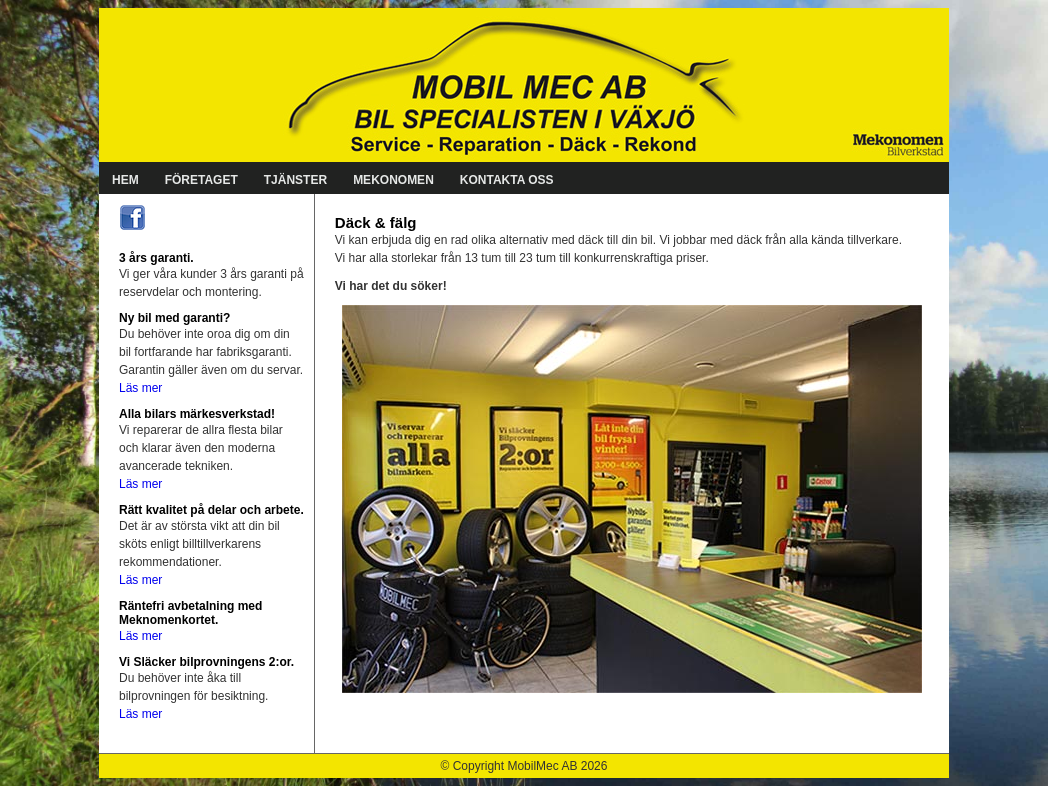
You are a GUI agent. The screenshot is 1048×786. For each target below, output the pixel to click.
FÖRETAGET (201, 180)
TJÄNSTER (295, 180)
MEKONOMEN (393, 180)
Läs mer (140, 388)
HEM (125, 180)
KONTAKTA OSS (507, 180)
